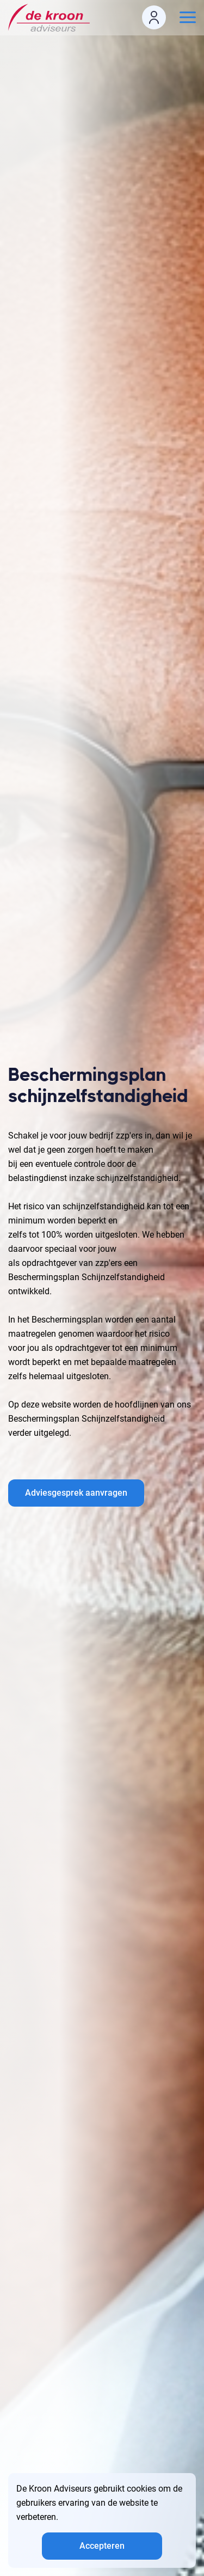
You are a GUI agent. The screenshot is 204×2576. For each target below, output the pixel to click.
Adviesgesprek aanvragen (76, 1493)
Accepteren (102, 2546)
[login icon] (154, 17)
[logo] (51, 18)
